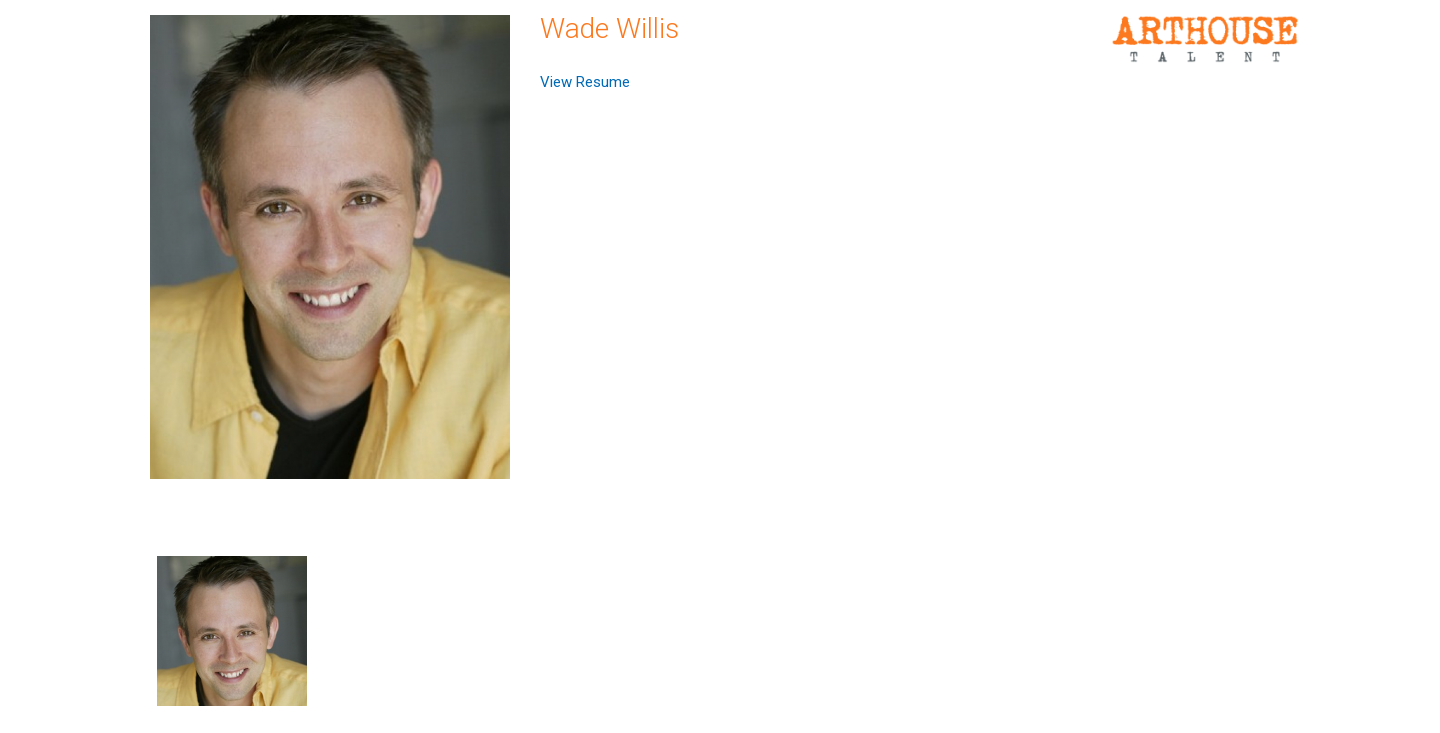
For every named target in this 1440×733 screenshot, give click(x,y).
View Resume (585, 82)
